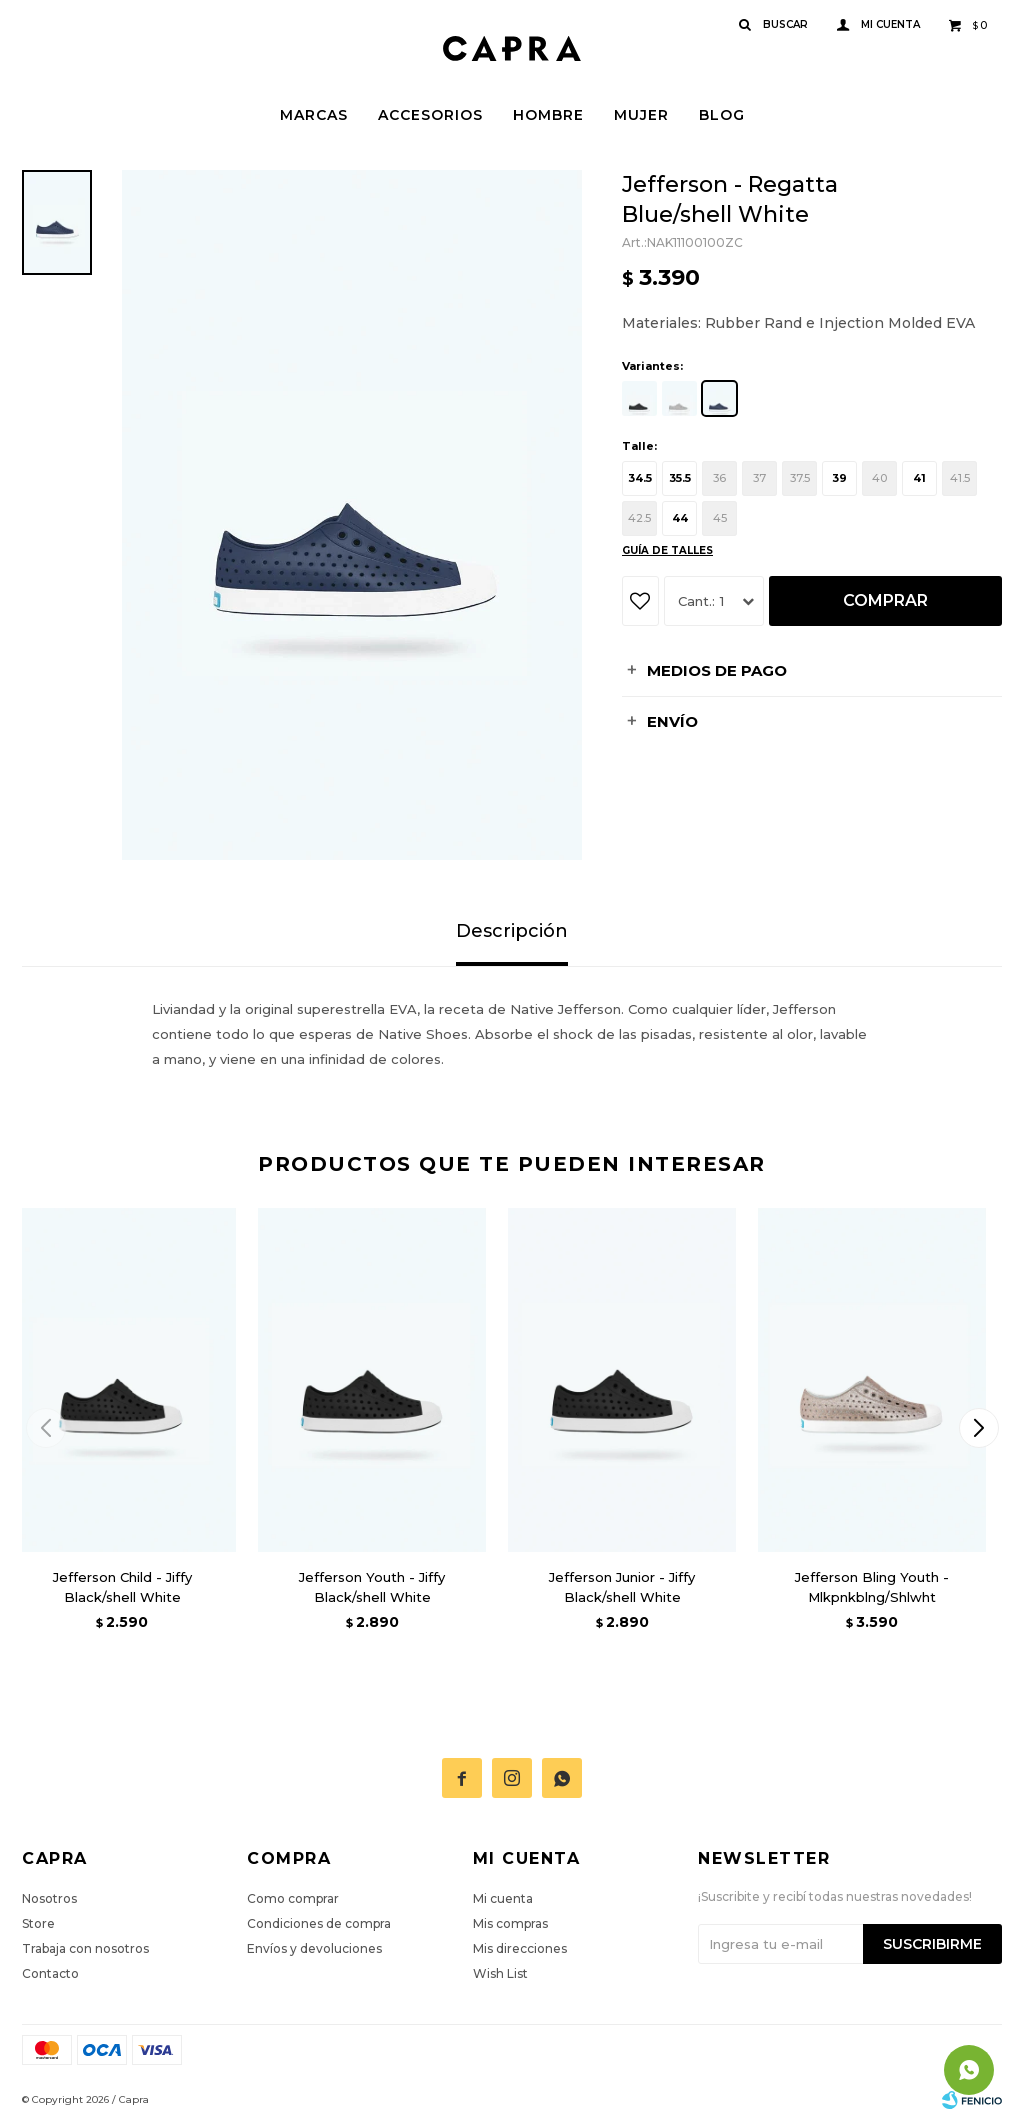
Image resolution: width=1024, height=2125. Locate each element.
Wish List (500, 1973)
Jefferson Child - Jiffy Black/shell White (122, 1587)
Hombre (548, 115)
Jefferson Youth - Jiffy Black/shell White (372, 1587)
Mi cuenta (503, 1898)
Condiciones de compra (319, 1923)
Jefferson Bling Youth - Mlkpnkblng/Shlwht (872, 1587)
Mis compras (510, 1923)
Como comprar (293, 1898)
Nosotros (49, 1898)
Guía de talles (667, 550)
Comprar (885, 600)
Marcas (314, 115)
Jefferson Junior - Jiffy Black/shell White (622, 1587)
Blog (722, 115)
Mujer (641, 115)
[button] (978, 1428)
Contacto (50, 1973)
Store (38, 1923)
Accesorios (430, 115)
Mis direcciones (520, 1948)
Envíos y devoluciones (314, 1948)
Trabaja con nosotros (85, 1948)
